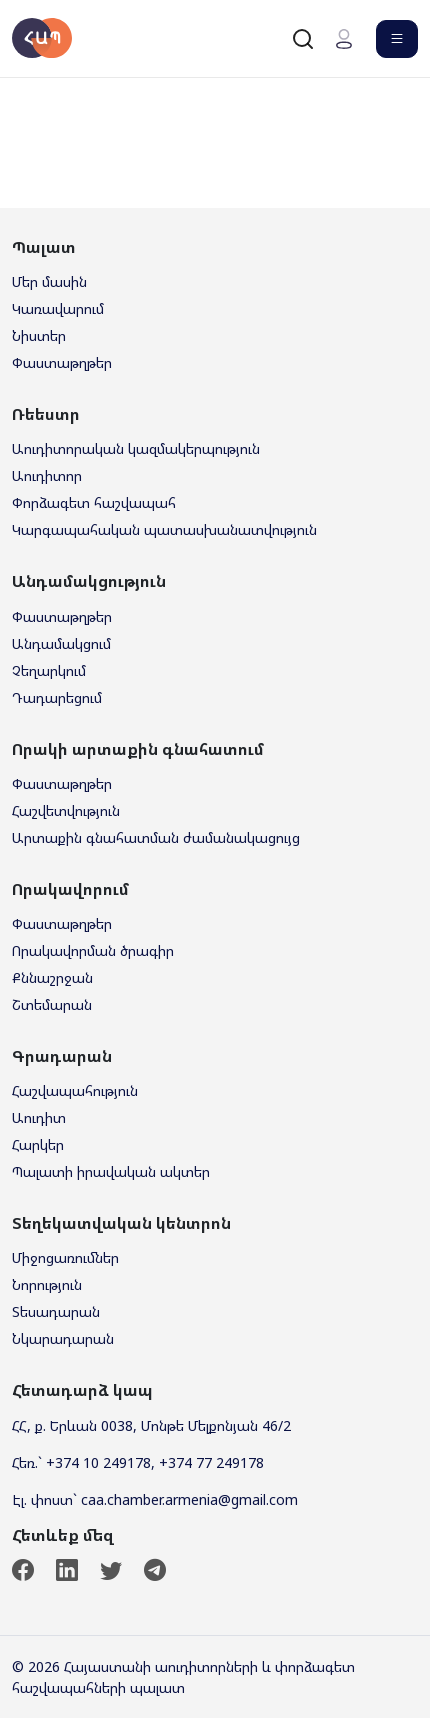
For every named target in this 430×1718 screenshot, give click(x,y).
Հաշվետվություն (66, 810)
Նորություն (47, 1284)
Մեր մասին (49, 281)
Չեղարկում (49, 670)
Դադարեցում (57, 697)
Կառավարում (58, 308)
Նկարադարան (63, 1338)
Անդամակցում (61, 643)
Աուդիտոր (47, 475)
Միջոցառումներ (65, 1257)
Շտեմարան (52, 1004)
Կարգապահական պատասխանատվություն (164, 529)
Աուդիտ (39, 1117)
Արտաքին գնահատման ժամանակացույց (156, 837)
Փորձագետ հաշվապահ (94, 502)
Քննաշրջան (52, 977)
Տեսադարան (56, 1311)
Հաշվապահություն (75, 1090)
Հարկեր (38, 1144)
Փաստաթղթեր (62, 362)
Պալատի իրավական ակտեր (111, 1171)
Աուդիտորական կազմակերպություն (136, 448)
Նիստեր (39, 335)
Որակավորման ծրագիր (93, 950)
